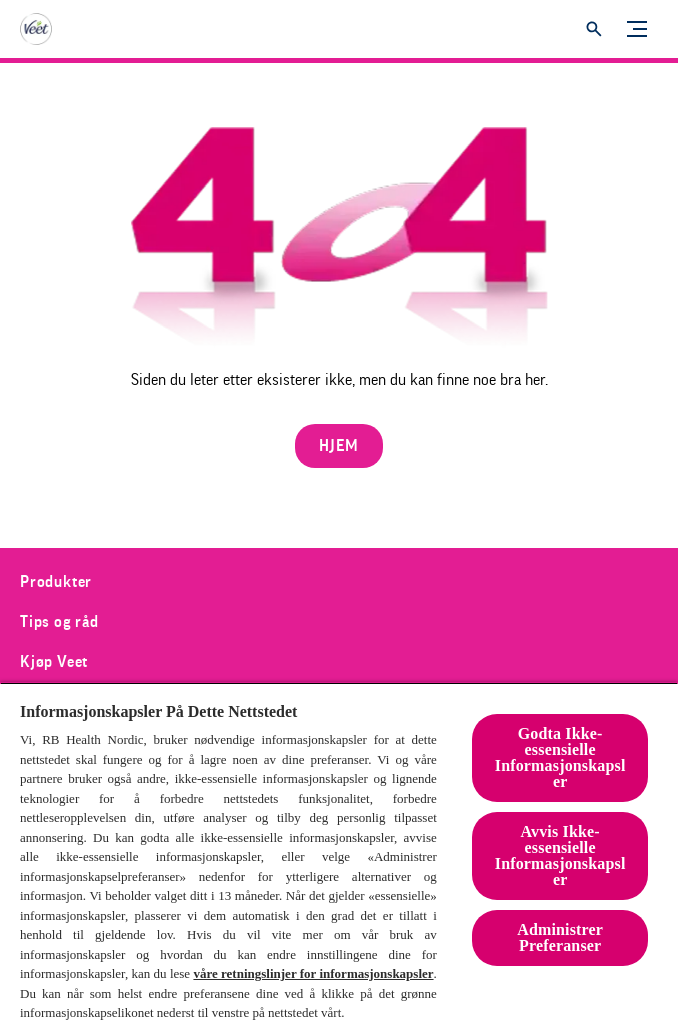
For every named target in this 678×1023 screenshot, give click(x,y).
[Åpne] (594, 29)
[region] (339, 852)
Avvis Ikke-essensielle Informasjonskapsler (560, 855)
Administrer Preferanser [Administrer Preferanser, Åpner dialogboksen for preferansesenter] (560, 937)
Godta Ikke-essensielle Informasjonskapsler (560, 757)
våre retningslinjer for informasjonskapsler (313, 973)
